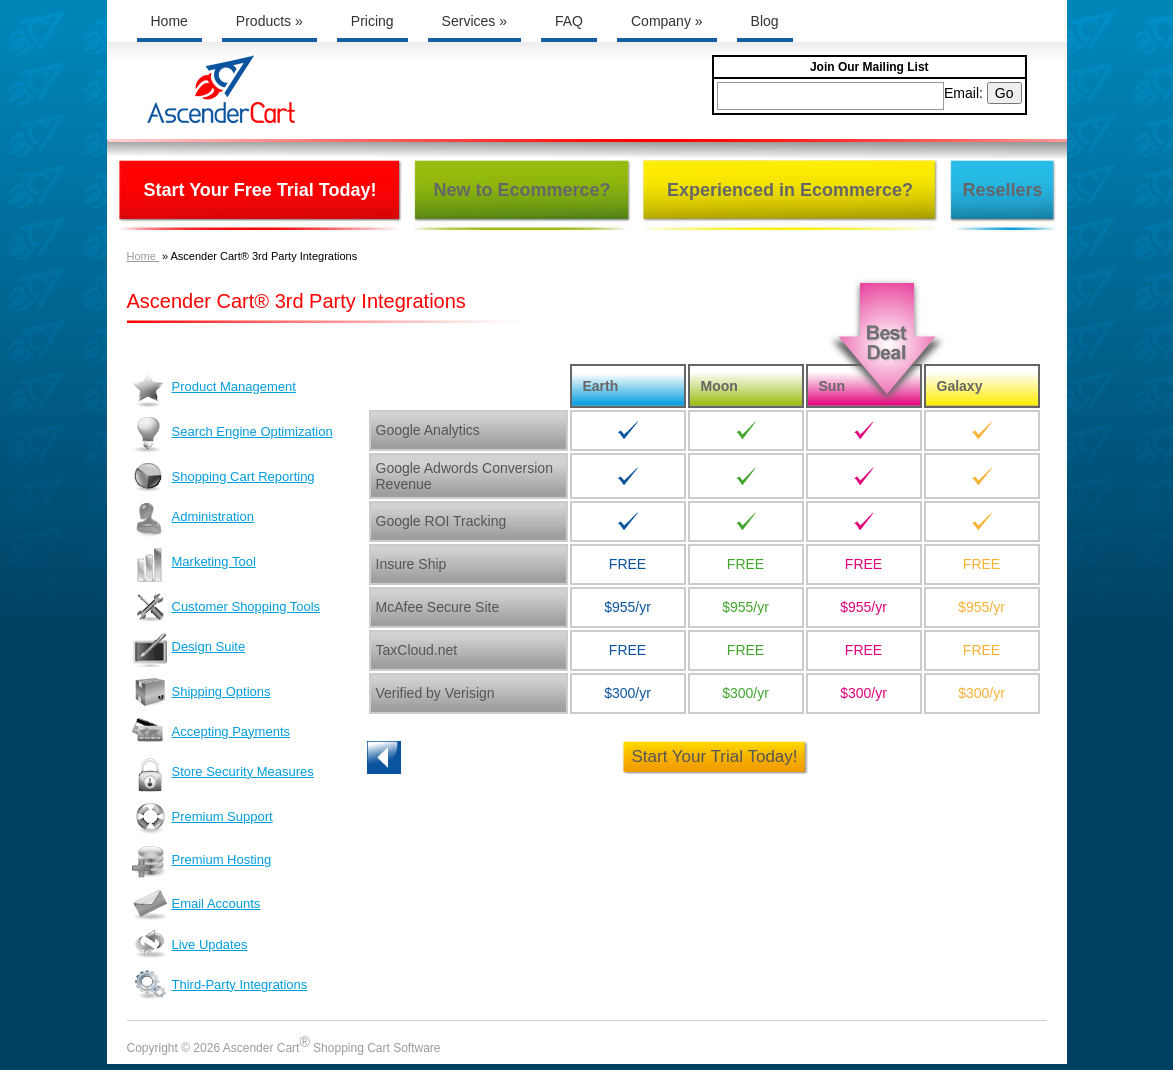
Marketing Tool (194, 564)
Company (667, 21)
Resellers (1002, 190)
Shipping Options (201, 692)
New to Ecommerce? (521, 190)
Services (474, 21)
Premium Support (202, 818)
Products (269, 21)
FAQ (569, 21)
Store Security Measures (223, 774)
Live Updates (190, 944)
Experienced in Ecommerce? (790, 190)
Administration (193, 519)
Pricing (372, 21)
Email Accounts (196, 904)
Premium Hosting (202, 862)
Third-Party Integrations (220, 987)
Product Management (214, 389)
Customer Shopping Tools (226, 607)
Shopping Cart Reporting (223, 476)
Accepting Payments (211, 730)
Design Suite (189, 649)
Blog (765, 21)
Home (169, 21)
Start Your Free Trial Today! (259, 190)
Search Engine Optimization (232, 434)
